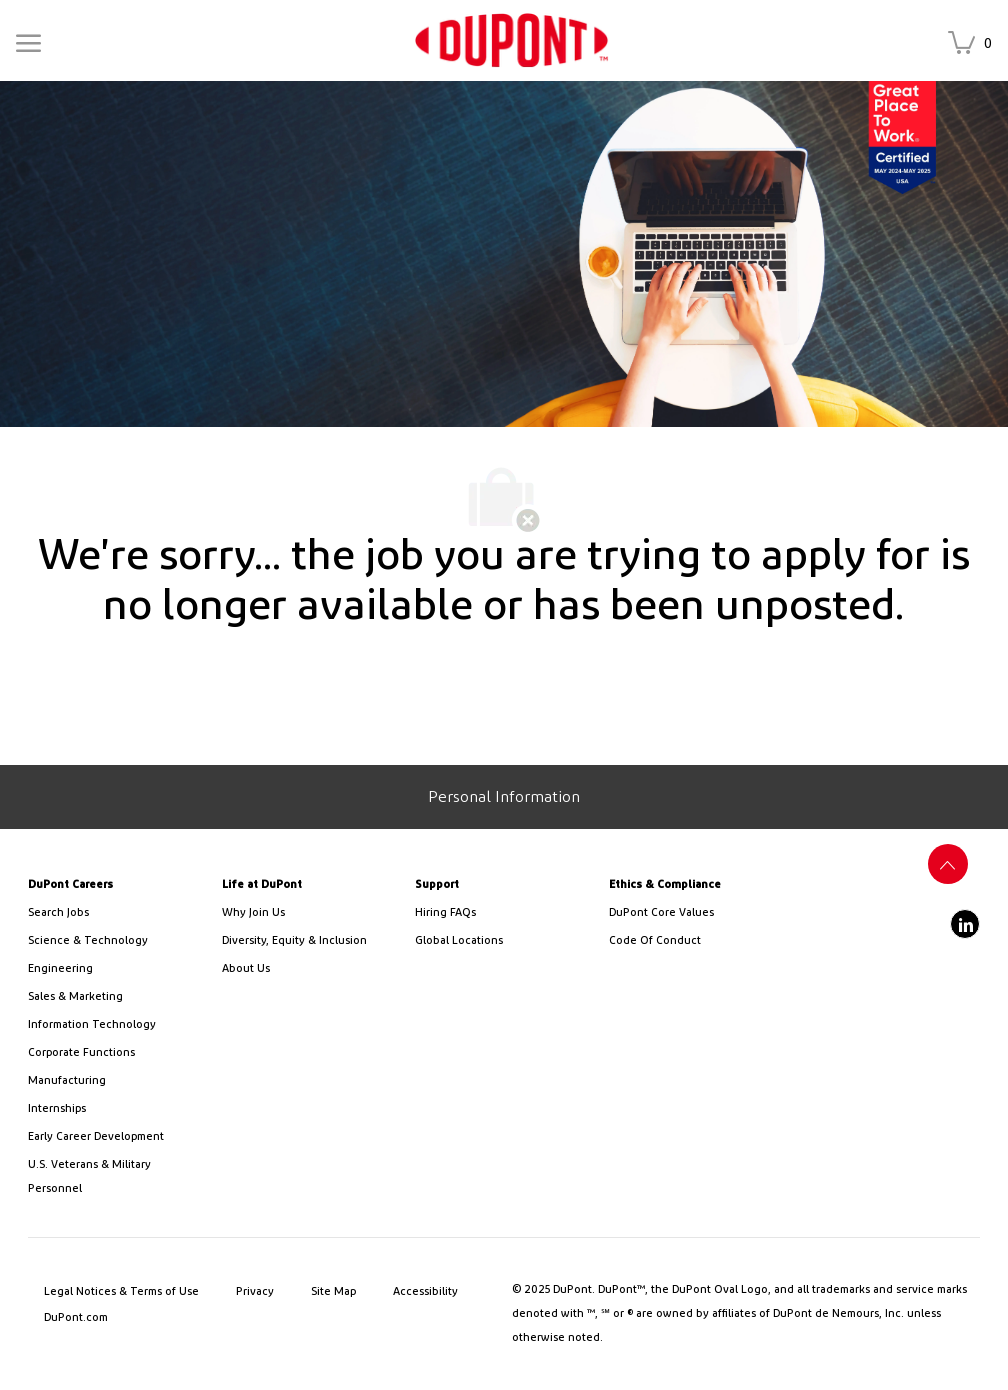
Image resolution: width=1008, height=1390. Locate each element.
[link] (511, 40)
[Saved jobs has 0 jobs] (974, 44)
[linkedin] (965, 924)
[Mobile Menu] (28, 39)
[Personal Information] (504, 797)
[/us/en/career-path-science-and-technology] (117, 941)
